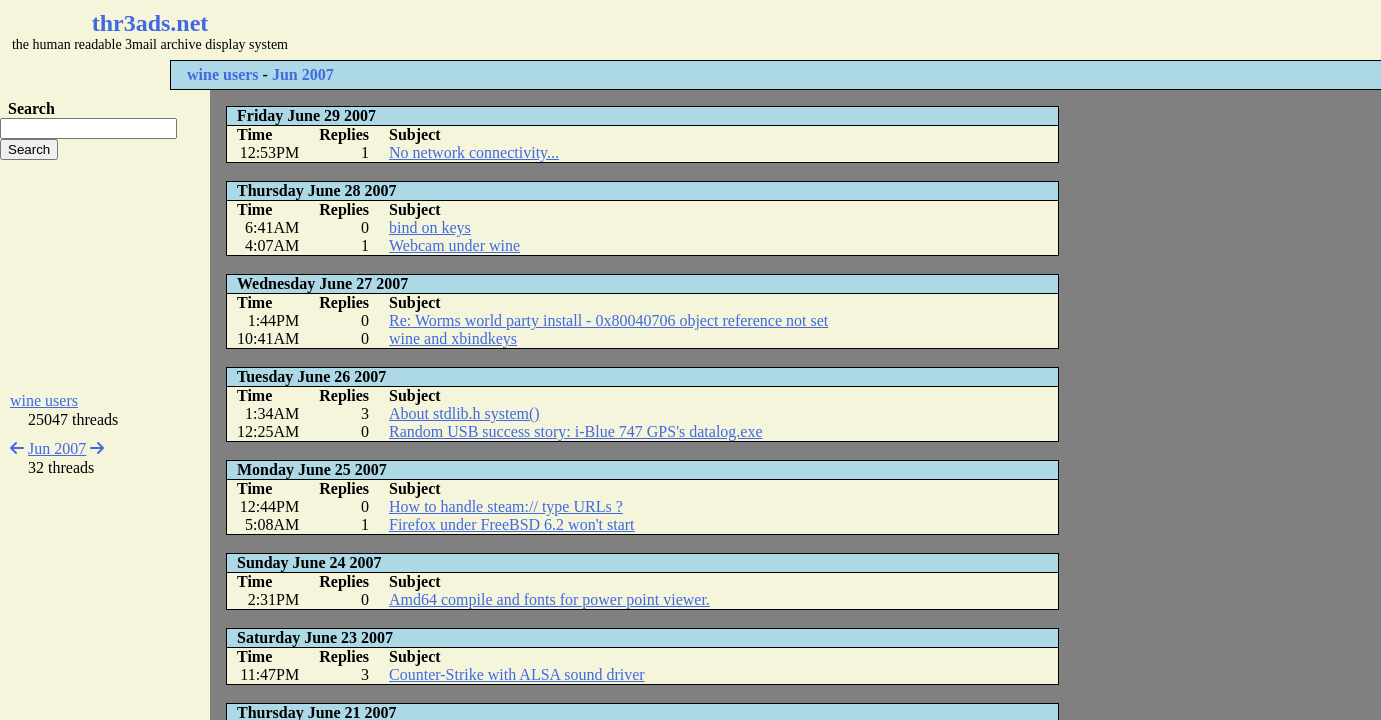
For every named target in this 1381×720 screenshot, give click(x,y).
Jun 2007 (303, 74)
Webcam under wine (454, 245)
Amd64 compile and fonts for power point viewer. (549, 599)
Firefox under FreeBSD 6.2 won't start (512, 524)
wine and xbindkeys (453, 338)
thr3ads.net (150, 23)
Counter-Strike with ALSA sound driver (517, 674)
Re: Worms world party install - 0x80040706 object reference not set (608, 320)
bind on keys (430, 227)
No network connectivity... (474, 152)
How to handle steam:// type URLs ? (506, 506)
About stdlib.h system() (464, 413)
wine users (223, 74)
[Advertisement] (596, 30)
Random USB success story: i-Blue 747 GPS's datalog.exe (576, 431)
